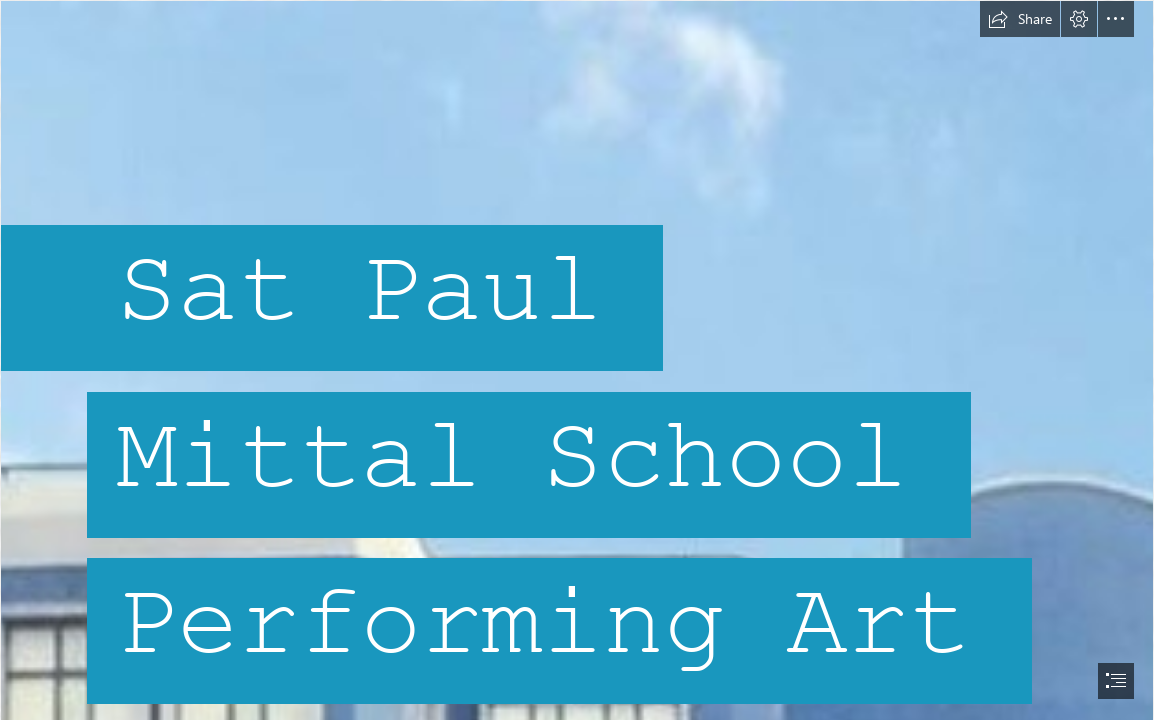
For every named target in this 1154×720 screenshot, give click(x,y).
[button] (1020, 19)
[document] (577, 360)
